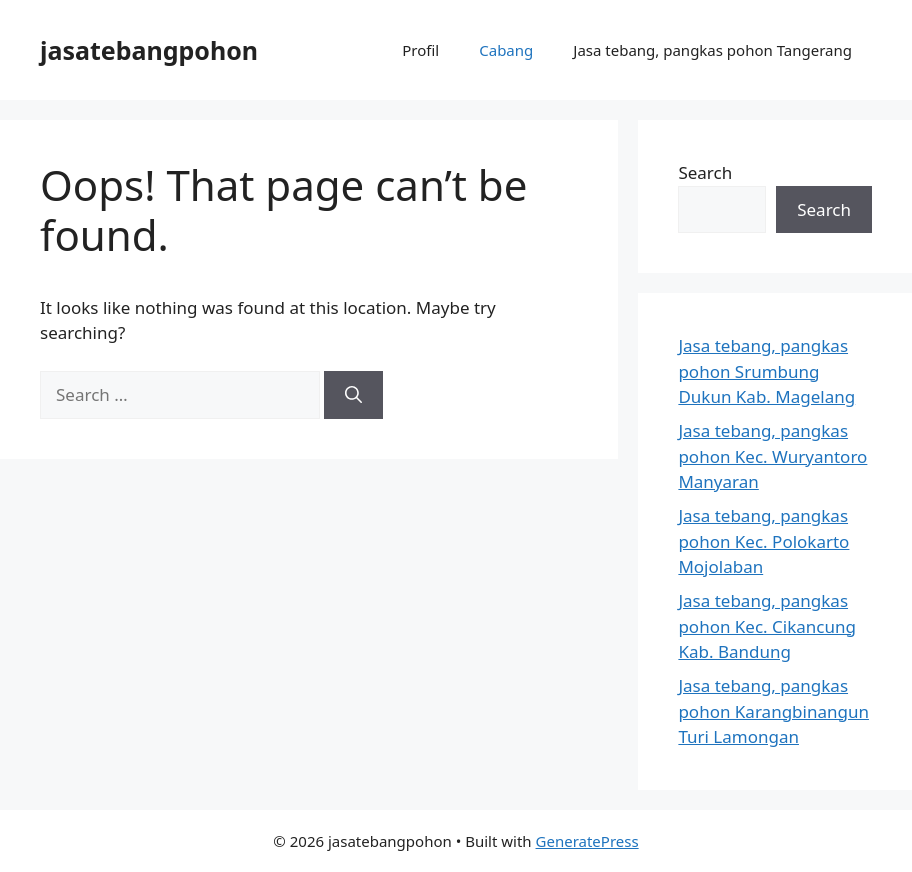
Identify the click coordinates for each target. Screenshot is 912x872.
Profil (420, 50)
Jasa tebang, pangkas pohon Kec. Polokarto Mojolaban (763, 541)
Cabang (506, 50)
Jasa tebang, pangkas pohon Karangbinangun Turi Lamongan (773, 711)
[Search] (353, 395)
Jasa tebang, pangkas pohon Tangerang (712, 50)
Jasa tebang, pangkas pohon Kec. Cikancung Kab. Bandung (767, 626)
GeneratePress (587, 841)
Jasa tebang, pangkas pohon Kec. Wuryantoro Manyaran (772, 456)
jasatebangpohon (149, 50)
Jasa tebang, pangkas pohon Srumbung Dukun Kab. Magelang (766, 371)
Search (705, 172)
